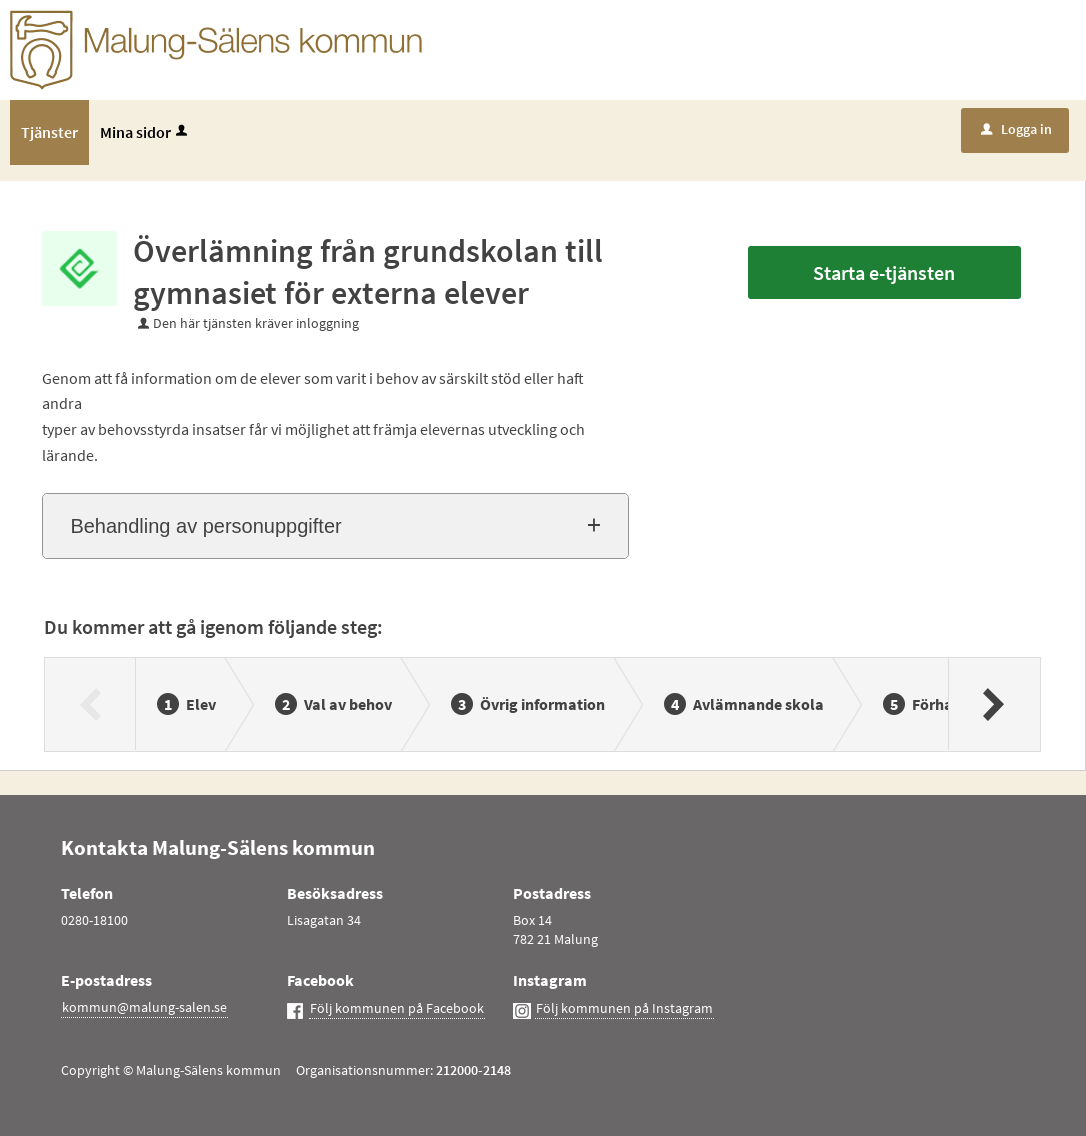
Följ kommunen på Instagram (624, 1008)
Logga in (1016, 129)
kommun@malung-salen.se (144, 1007)
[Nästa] (993, 704)
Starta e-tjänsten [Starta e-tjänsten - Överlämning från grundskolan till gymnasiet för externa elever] (884, 272)
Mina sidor (145, 132)
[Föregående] (90, 704)
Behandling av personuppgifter (205, 526)
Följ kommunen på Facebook (397, 1008)
